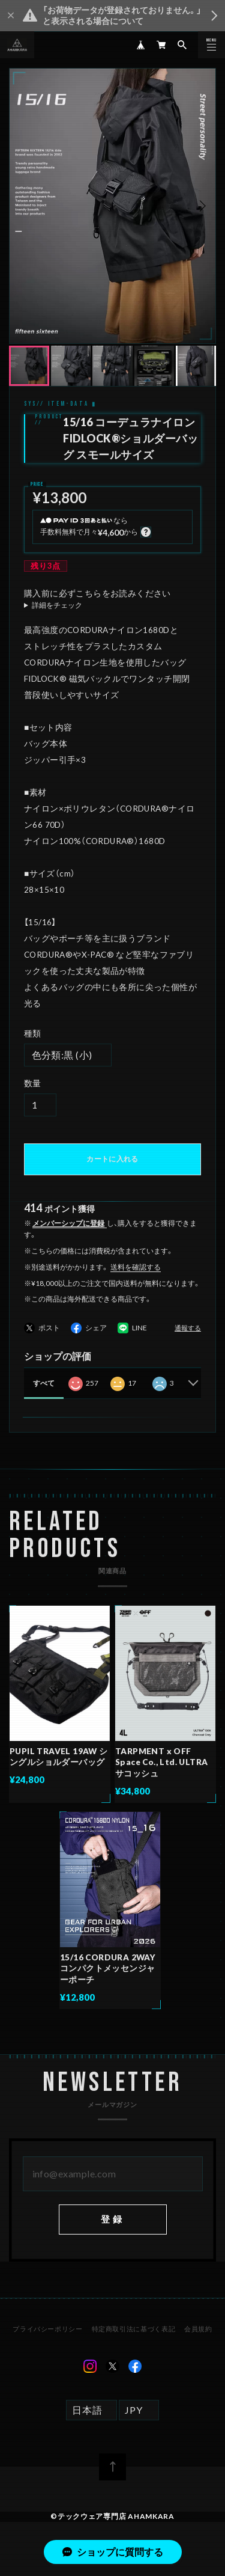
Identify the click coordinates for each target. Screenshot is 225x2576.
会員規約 (198, 2330)
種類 (32, 1033)
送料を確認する (135, 1266)
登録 (112, 2220)
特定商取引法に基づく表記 (133, 2330)
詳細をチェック (57, 605)
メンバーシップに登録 (68, 1223)
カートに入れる (112, 1158)
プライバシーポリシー (47, 2330)
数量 (32, 1083)
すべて (44, 1382)
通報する (188, 1328)
